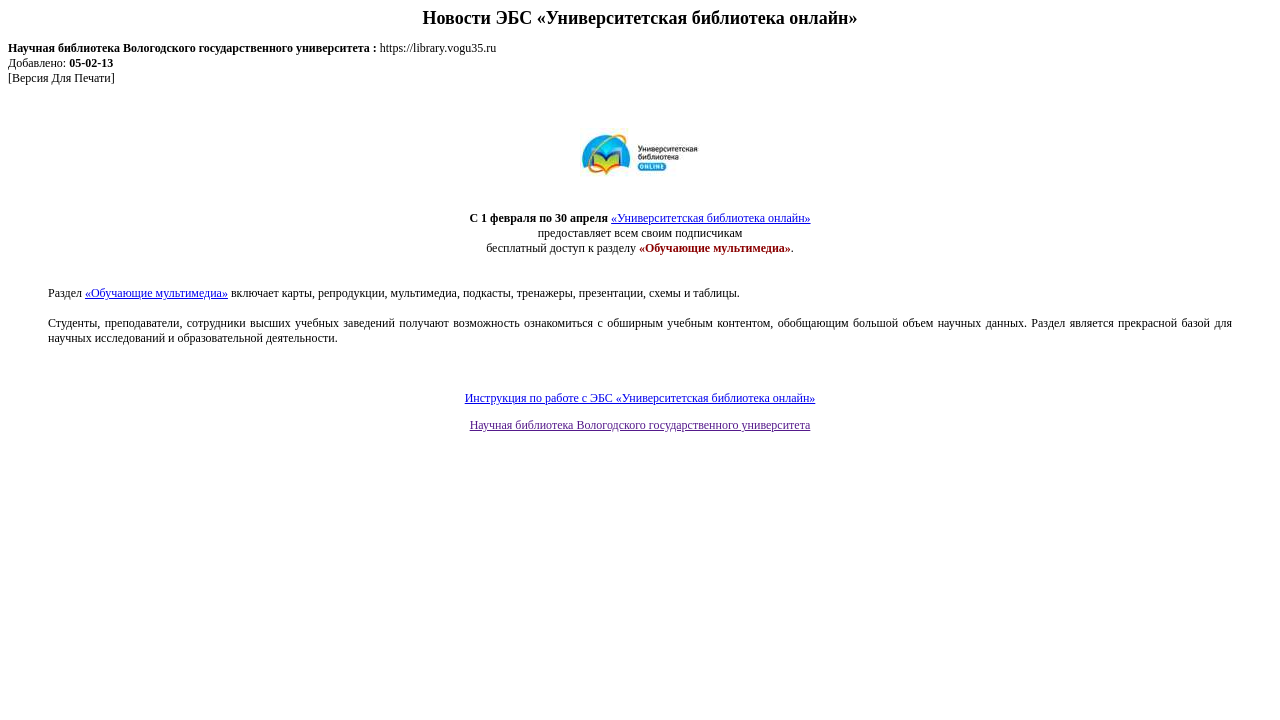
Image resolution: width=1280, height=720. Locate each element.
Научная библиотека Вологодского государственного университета (640, 425)
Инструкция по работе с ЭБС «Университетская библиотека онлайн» (640, 398)
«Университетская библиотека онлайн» (710, 218)
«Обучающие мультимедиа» (156, 293)
